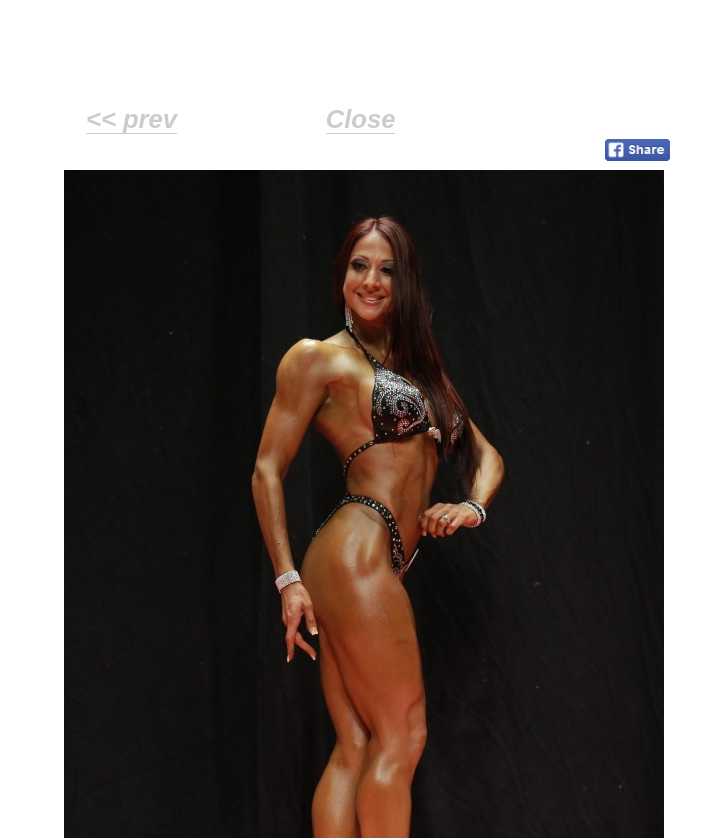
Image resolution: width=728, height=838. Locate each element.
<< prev (131, 119)
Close (361, 119)
